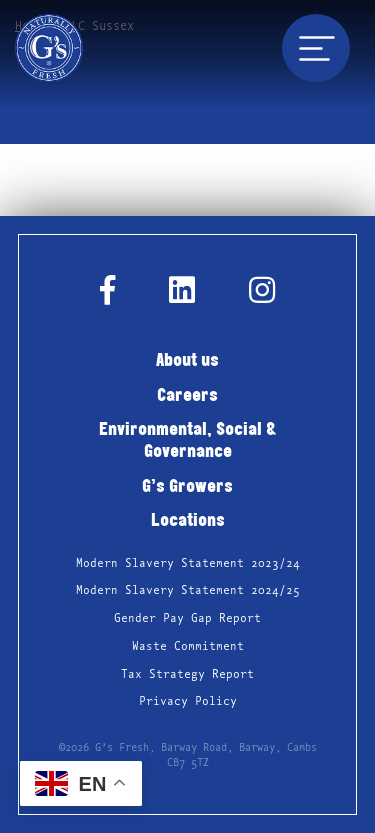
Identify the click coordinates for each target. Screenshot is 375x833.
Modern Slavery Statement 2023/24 (188, 563)
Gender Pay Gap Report (187, 618)
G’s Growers (187, 487)
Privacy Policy (188, 701)
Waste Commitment (188, 646)
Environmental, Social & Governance (187, 441)
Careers (187, 396)
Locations (188, 521)
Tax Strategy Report (187, 674)
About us (187, 361)
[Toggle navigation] (316, 48)
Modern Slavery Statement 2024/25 (188, 590)
